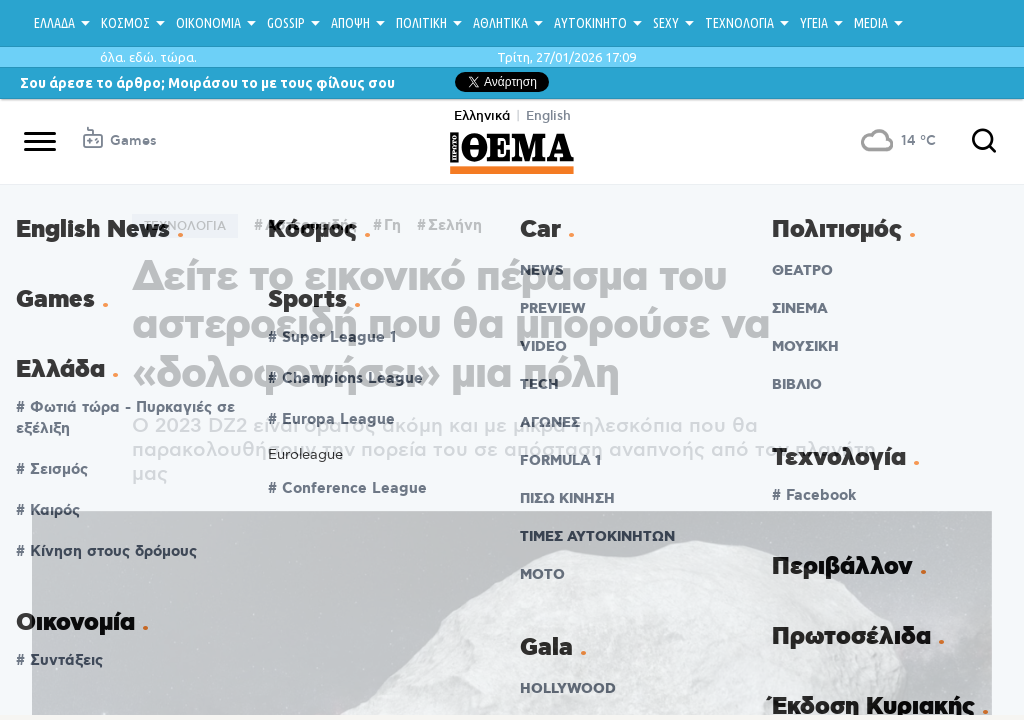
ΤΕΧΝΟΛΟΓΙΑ (739, 23)
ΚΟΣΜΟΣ (125, 23)
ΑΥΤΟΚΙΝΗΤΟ (590, 23)
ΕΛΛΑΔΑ (54, 23)
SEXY (666, 23)
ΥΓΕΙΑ (814, 23)
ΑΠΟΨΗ (350, 23)
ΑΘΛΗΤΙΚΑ (500, 23)
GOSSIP (286, 23)
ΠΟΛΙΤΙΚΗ (421, 23)
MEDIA (871, 23)
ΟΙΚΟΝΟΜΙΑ (208, 23)
